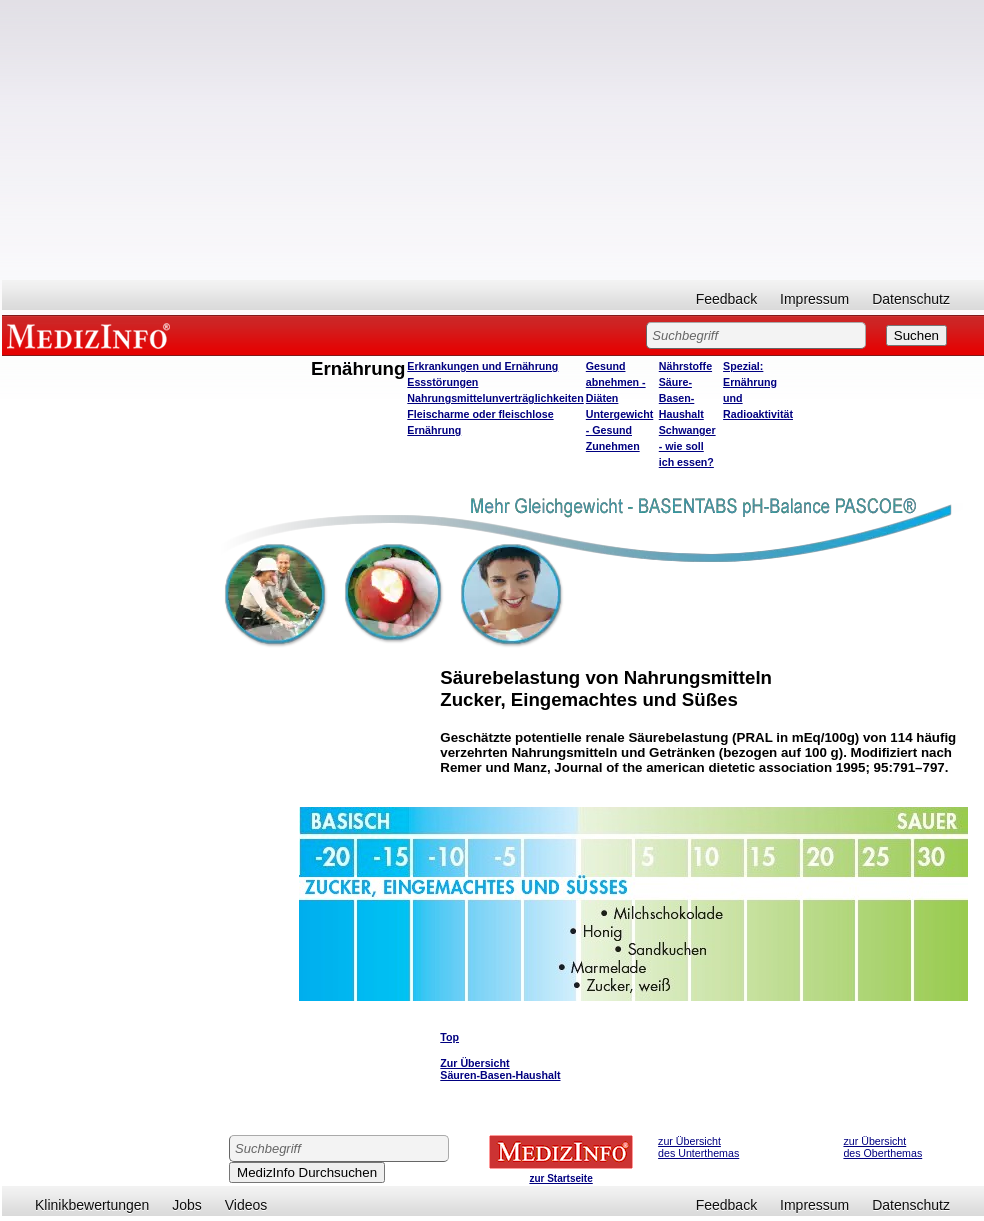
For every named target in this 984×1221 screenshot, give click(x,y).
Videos (246, 1205)
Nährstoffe (685, 366)
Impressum (814, 299)
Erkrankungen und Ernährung (482, 366)
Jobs (187, 1205)
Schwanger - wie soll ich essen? (687, 446)
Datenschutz (911, 299)
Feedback (726, 299)
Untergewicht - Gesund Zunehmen (620, 430)
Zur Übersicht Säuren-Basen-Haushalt (500, 1069)
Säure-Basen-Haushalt (681, 398)
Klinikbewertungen (92, 1205)
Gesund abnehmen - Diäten (616, 382)
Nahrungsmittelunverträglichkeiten (495, 398)
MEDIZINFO (92, 335)
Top (449, 1037)
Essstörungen (442, 382)
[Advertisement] (493, 140)
